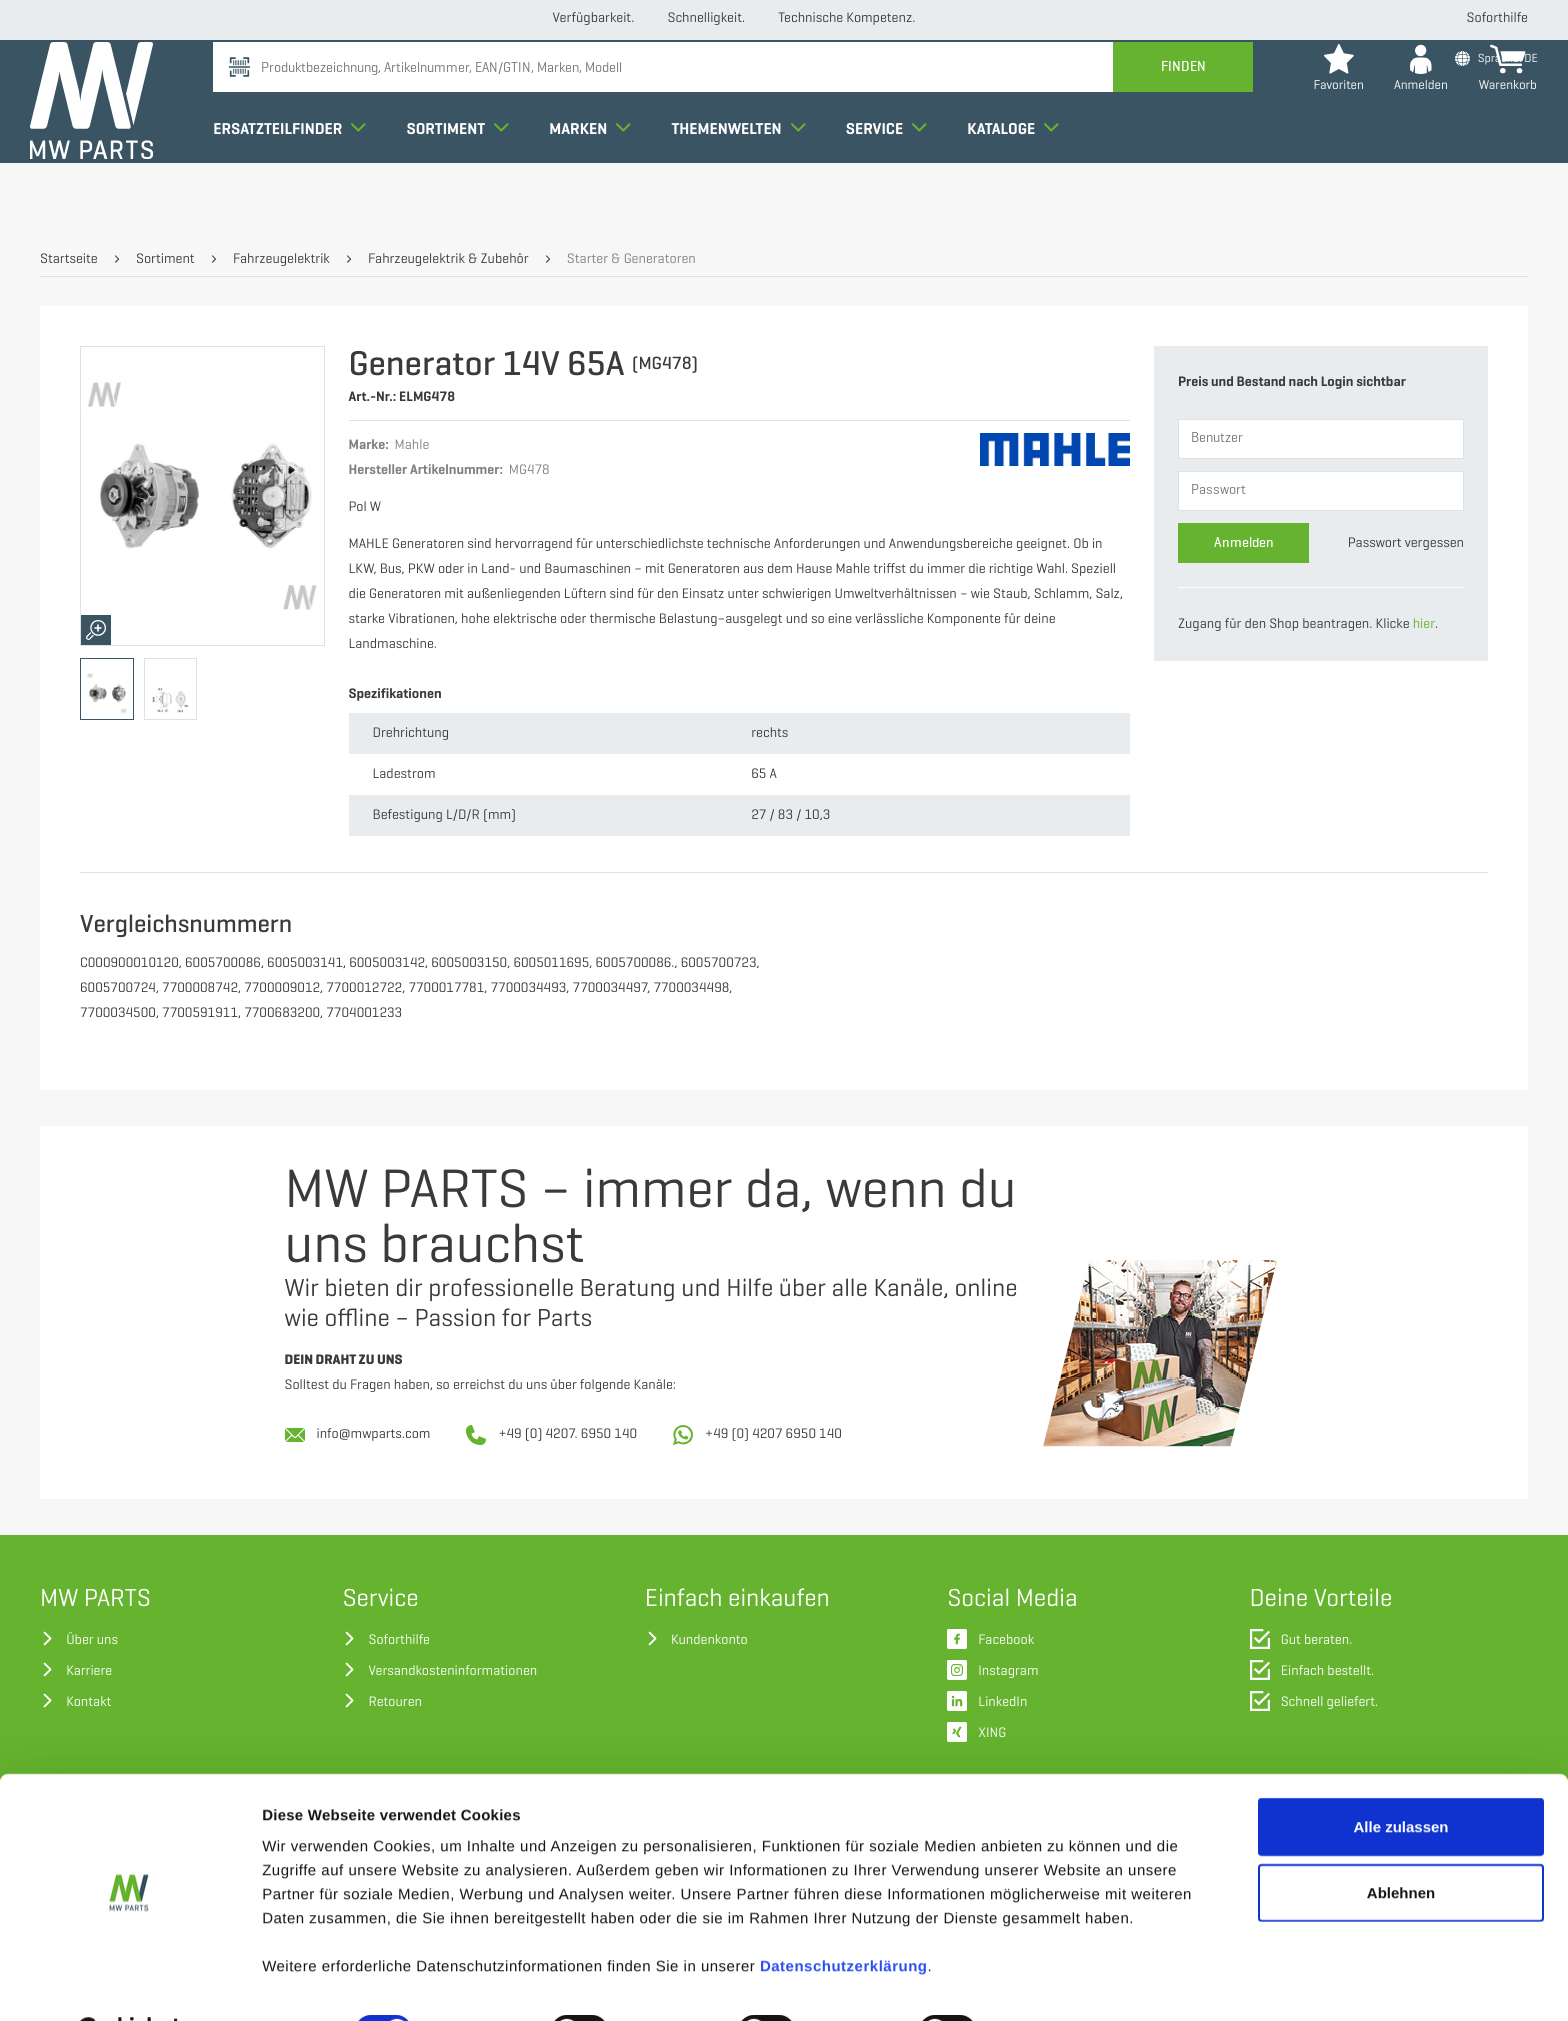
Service (896, 184)
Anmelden (1244, 542)
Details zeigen (1063, 1981)
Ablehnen (1401, 1842)
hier (1424, 624)
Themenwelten (748, 184)
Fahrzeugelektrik (281, 259)
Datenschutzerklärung (844, 1916)
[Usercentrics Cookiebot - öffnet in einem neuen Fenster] (129, 1982)
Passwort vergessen (1406, 543)
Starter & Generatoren (631, 259)
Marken (600, 184)
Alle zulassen (1400, 1776)
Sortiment (467, 184)
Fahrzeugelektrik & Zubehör (448, 259)
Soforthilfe (1497, 18)
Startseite (69, 259)
